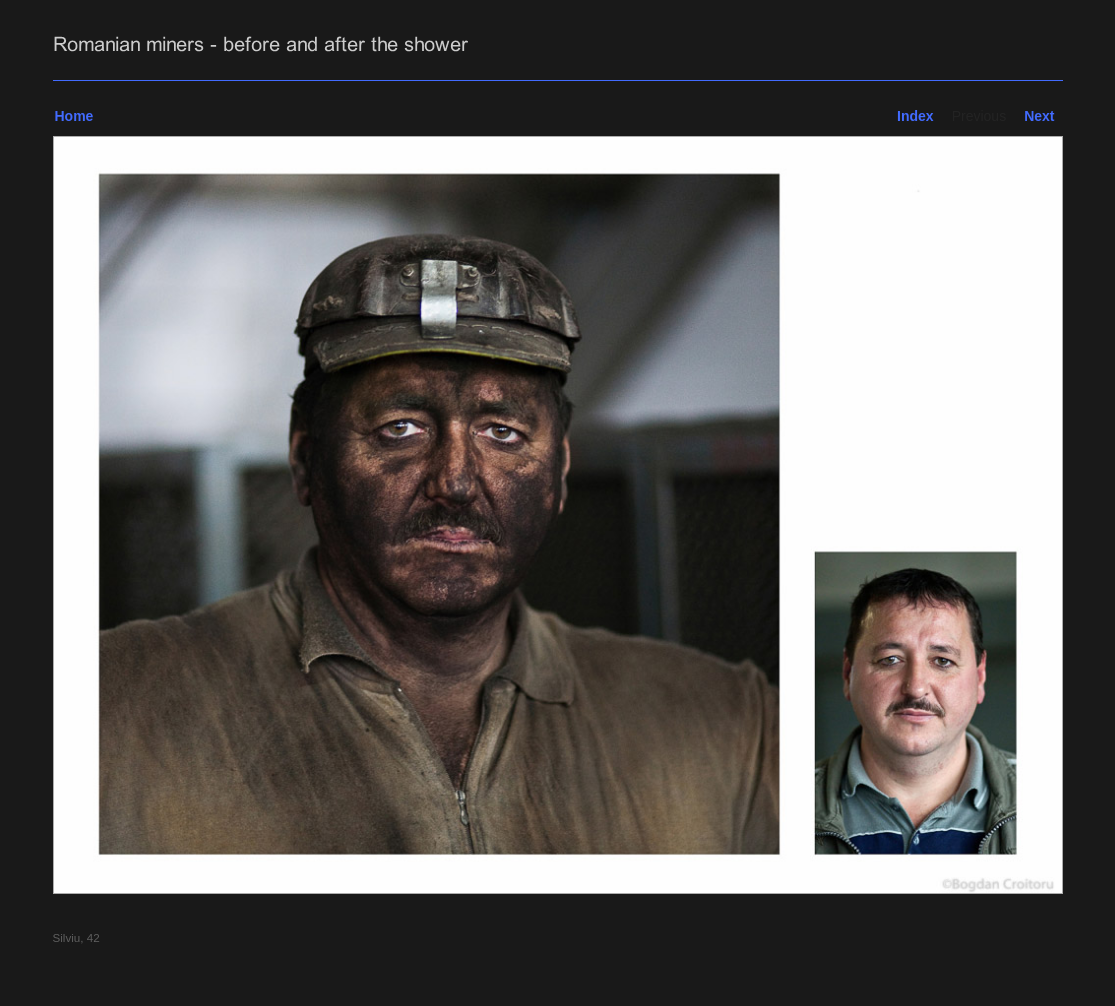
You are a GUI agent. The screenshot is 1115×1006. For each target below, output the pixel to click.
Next (1039, 116)
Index (915, 116)
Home (74, 116)
